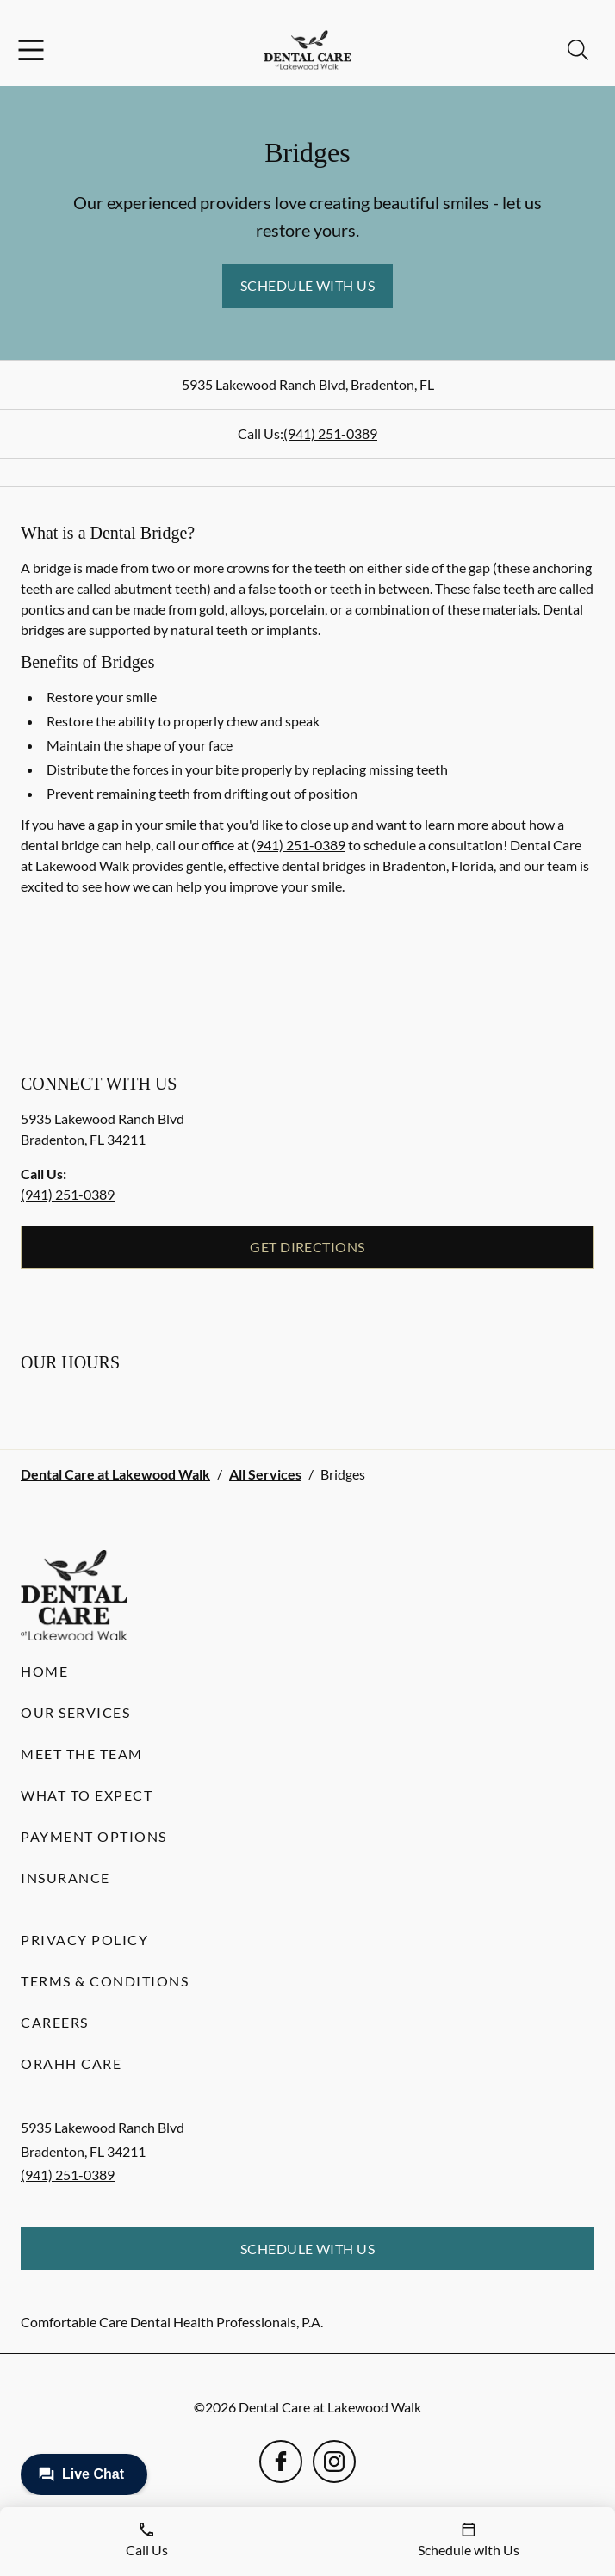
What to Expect (86, 1795)
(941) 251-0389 (330, 433)
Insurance (65, 1877)
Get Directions (307, 1247)
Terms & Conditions (105, 1981)
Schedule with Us (308, 285)
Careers (55, 2022)
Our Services (75, 1712)
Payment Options (94, 1836)
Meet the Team (82, 1753)
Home (44, 1671)
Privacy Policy (84, 1939)
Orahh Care (71, 2063)
